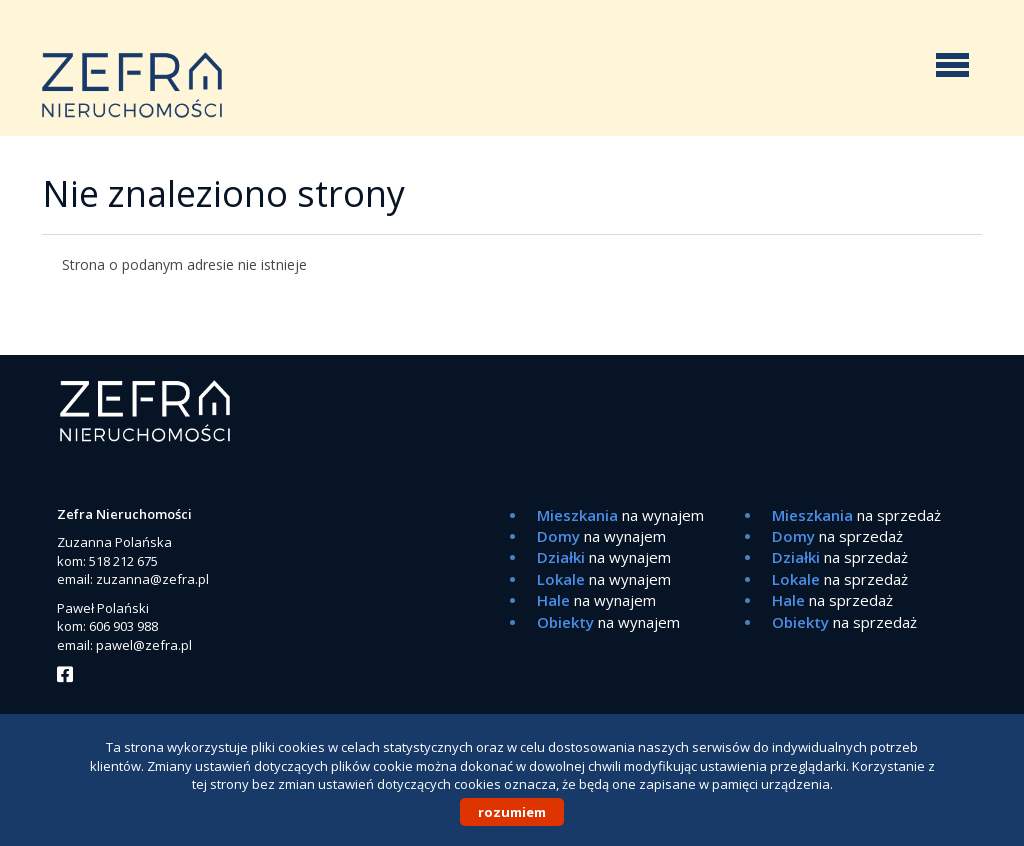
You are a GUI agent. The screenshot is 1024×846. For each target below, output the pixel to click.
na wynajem (620, 515)
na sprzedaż (856, 515)
